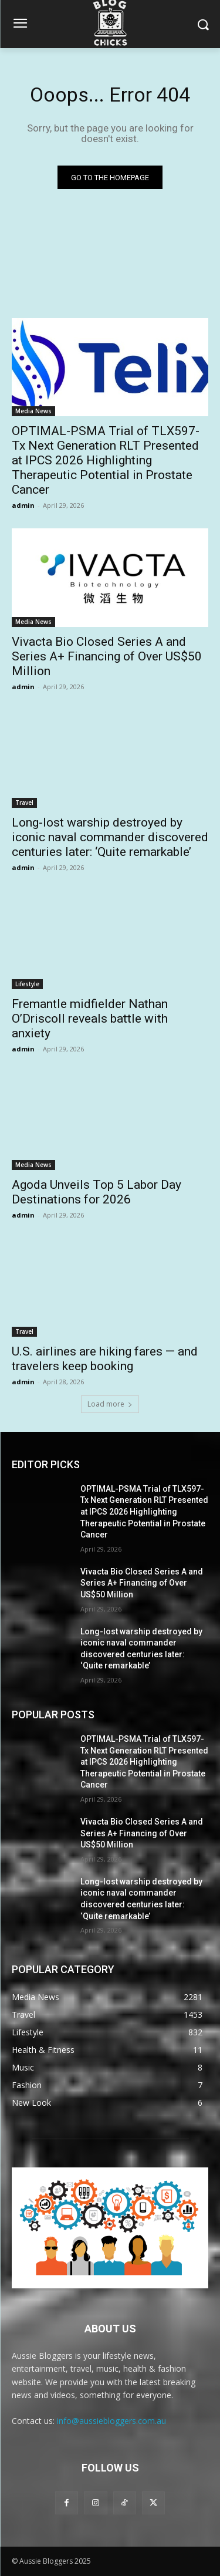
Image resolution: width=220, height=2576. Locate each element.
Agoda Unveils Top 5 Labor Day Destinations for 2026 (96, 1192)
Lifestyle (27, 984)
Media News (33, 411)
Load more (110, 1404)
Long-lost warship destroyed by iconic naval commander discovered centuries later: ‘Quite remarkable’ (110, 837)
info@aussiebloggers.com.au (111, 2420)
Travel (24, 802)
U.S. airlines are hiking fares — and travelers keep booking (105, 1358)
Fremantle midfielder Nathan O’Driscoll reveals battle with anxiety (90, 1018)
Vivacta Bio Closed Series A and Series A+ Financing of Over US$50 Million (107, 656)
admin (23, 505)
